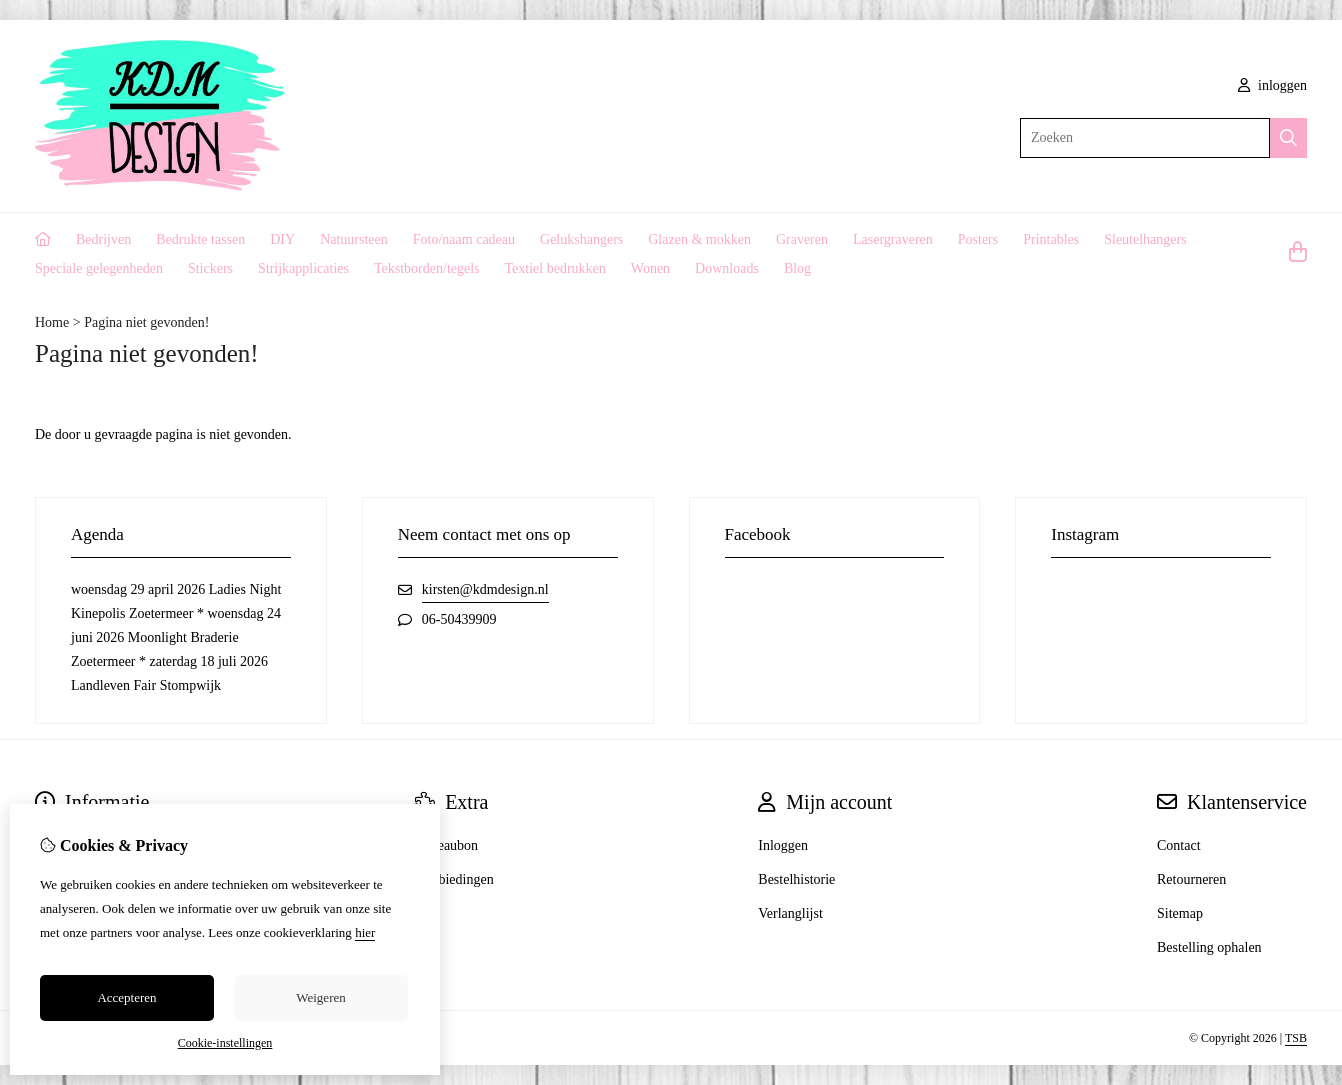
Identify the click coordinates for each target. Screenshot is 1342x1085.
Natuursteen (354, 239)
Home (52, 322)
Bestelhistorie (796, 879)
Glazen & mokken (699, 239)
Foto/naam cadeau (464, 239)
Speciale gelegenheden (99, 268)
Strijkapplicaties (303, 268)
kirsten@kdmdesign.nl (485, 589)
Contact (1179, 845)
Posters (978, 239)
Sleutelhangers (1145, 239)
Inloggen (783, 845)
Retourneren (1191, 879)
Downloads (727, 268)
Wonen (650, 268)
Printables (1051, 239)
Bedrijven (103, 239)
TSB (1296, 1038)
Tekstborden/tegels (427, 268)
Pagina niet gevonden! (146, 322)
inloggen (1273, 85)
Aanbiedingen (454, 879)
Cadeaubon (446, 845)
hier (365, 932)
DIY (282, 239)
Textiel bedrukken (555, 268)
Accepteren (126, 997)
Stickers (210, 268)
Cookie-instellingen (225, 1043)
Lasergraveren (893, 239)
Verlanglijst (790, 913)
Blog (797, 268)
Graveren (802, 239)
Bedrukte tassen (200, 239)
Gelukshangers (581, 239)
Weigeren (320, 997)
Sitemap (1180, 913)
